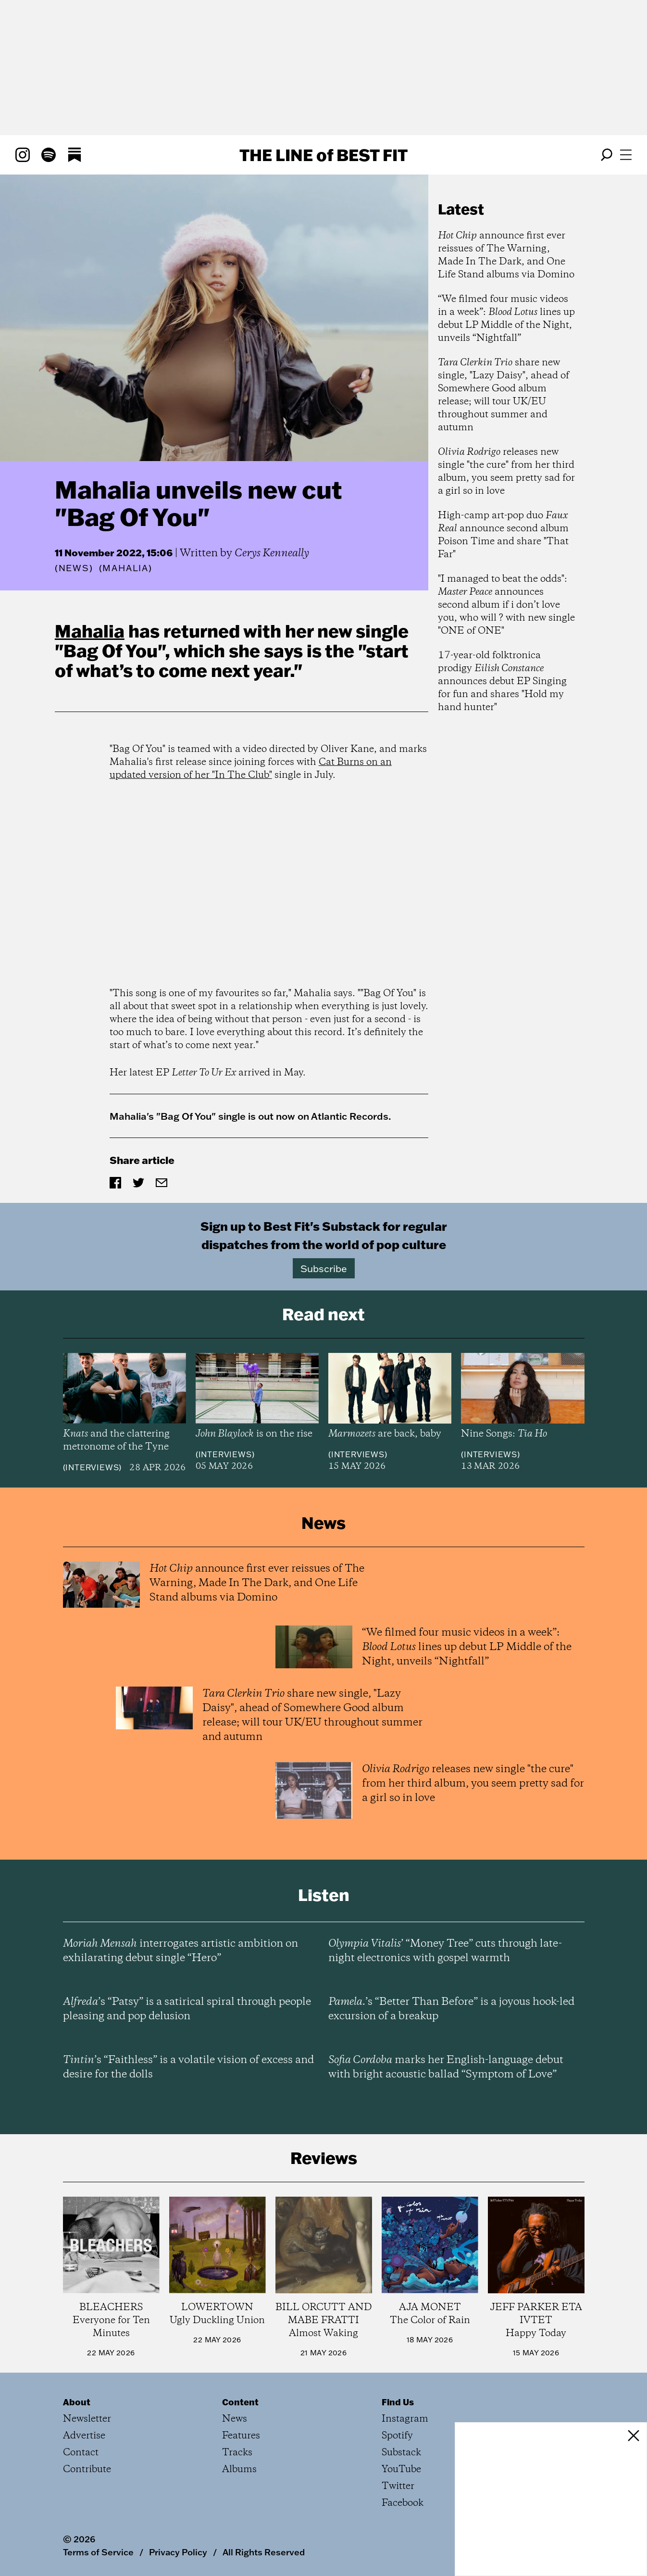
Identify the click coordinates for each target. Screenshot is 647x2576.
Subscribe (323, 1268)
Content (240, 2402)
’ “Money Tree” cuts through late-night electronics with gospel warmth (445, 1951)
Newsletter (87, 2419)
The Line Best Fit (323, 155)
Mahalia (89, 631)
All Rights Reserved (264, 2552)
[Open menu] (626, 155)
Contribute (87, 2469)
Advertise (84, 2435)
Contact (81, 2452)
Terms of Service (98, 2552)
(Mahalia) (125, 568)
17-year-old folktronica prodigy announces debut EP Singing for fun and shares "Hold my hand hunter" (502, 681)
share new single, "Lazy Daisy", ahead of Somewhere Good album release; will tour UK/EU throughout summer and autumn (503, 395)
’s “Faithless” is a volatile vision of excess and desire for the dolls (188, 2067)
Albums (239, 2469)
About (76, 2402)
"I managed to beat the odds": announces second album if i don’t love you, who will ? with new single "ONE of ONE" (506, 605)
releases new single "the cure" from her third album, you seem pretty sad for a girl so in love (506, 472)
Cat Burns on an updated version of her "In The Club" (251, 769)
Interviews (92, 1467)
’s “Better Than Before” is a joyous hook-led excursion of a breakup (451, 2009)
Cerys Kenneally (272, 553)
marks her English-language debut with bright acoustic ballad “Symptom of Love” (445, 2067)
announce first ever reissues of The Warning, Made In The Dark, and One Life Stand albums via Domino (506, 255)
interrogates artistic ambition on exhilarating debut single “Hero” (180, 1951)
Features (241, 2435)
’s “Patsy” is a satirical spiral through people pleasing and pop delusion (187, 2009)
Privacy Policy (178, 2552)
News (74, 568)
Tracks (237, 2452)
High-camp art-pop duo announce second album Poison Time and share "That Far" (503, 535)
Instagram (405, 2419)
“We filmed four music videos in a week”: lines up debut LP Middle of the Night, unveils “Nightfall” (506, 319)
